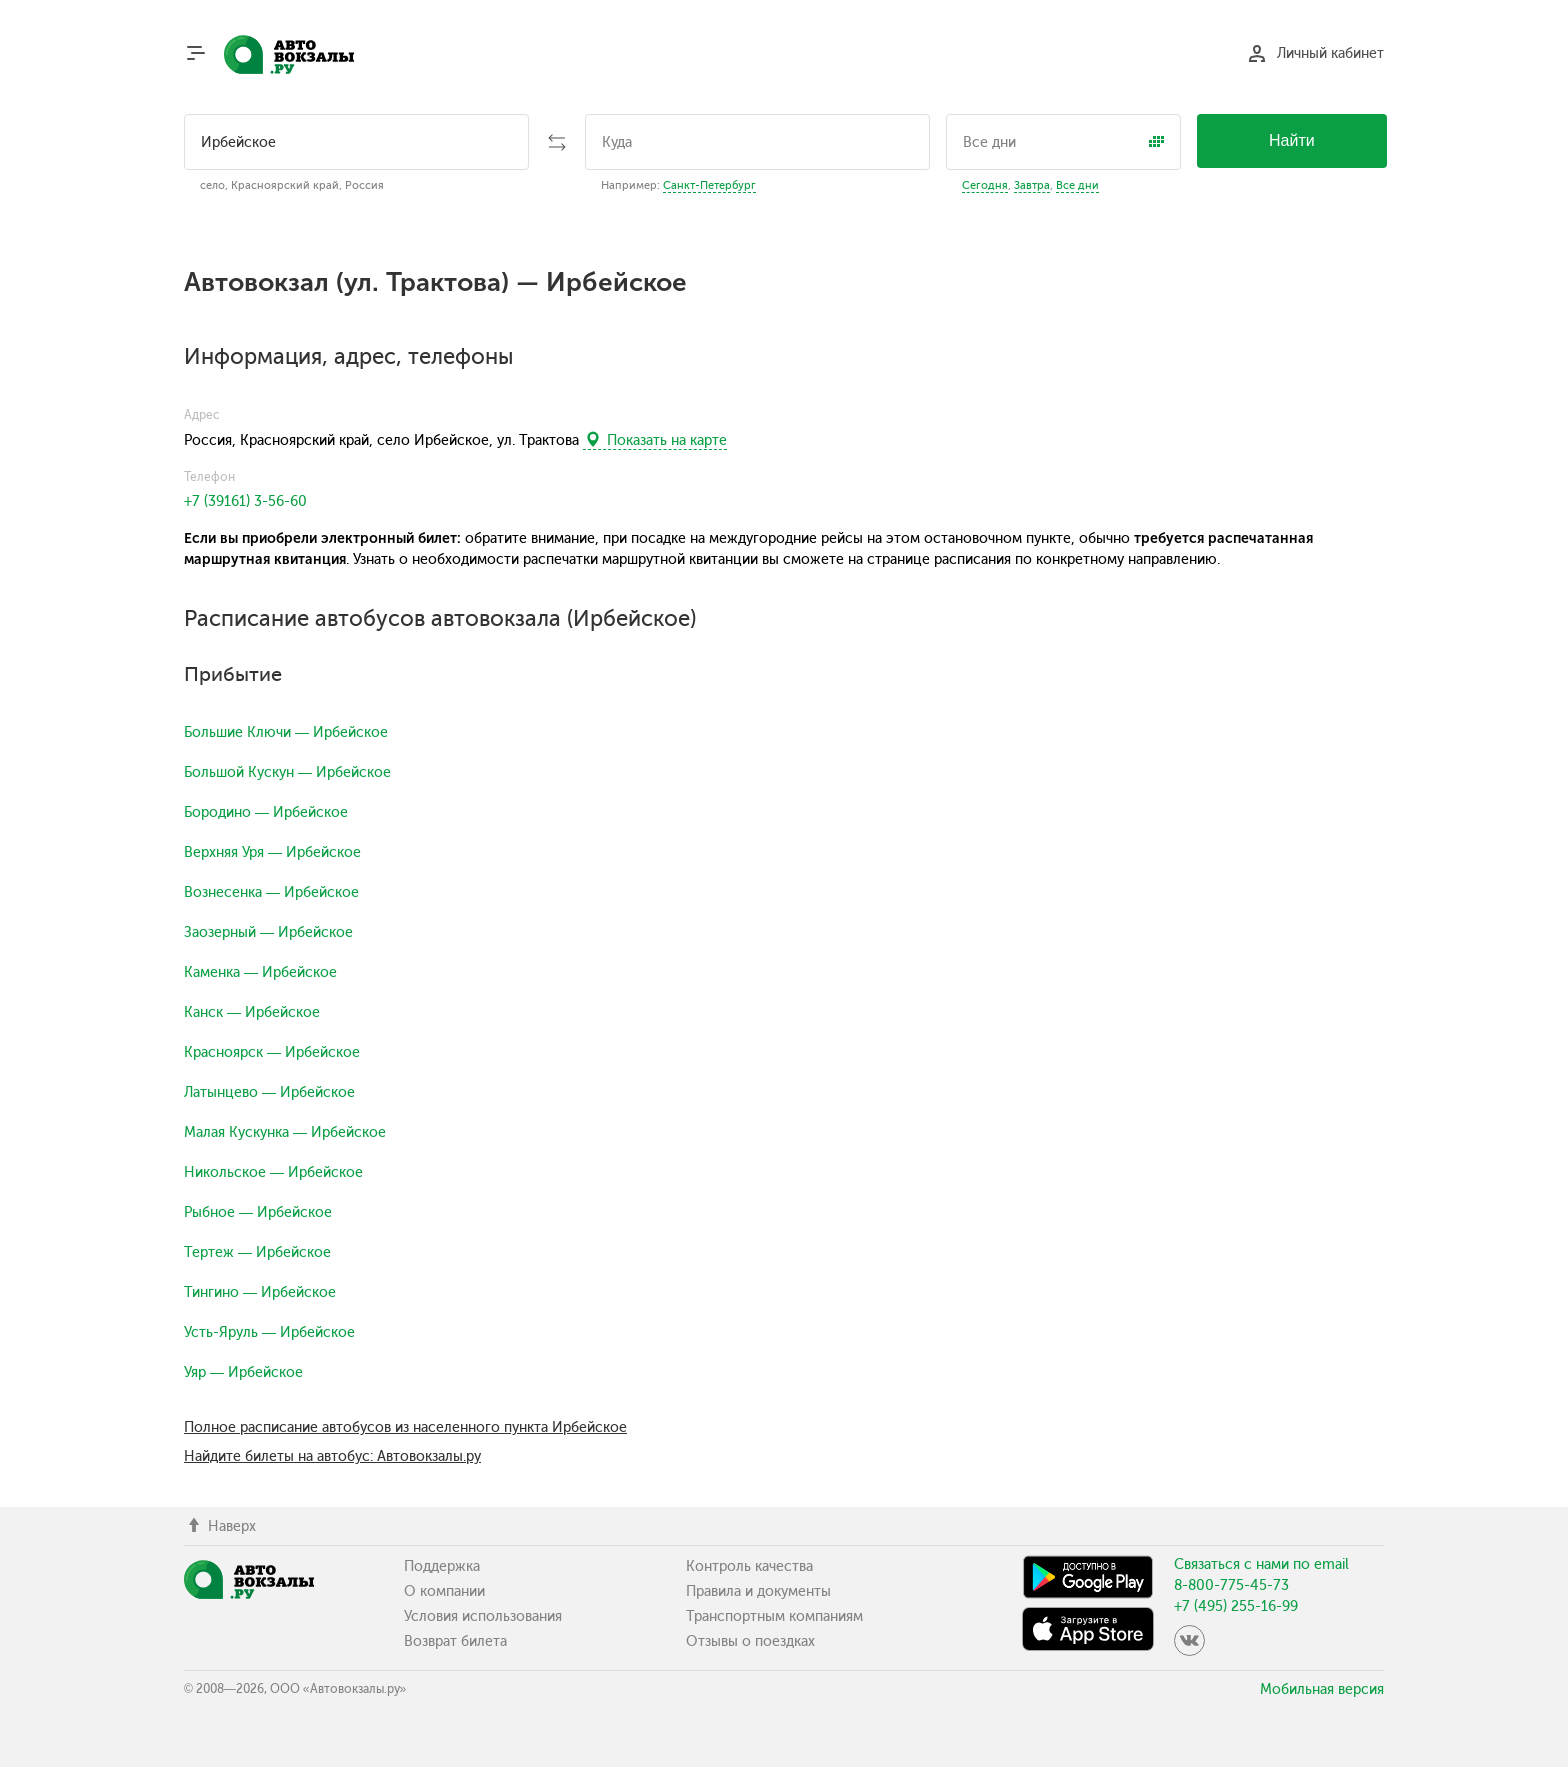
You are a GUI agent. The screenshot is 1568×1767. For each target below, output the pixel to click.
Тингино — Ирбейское (260, 1292)
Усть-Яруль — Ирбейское (269, 1332)
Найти (1292, 140)
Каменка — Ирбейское (260, 972)
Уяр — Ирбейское (243, 1372)
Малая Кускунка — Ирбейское (285, 1132)
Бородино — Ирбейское (266, 812)
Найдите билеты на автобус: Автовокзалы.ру (332, 1456)
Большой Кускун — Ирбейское (287, 772)
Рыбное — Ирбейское (258, 1212)
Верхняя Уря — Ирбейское (272, 852)
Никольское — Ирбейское (273, 1172)
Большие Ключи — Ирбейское (286, 732)
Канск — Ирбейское (252, 1012)
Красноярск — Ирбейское (272, 1052)
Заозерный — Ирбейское (268, 932)
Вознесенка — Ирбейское (271, 892)
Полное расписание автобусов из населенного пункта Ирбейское (405, 1427)
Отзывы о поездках (750, 1641)
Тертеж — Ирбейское (257, 1252)
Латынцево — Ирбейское (269, 1092)
